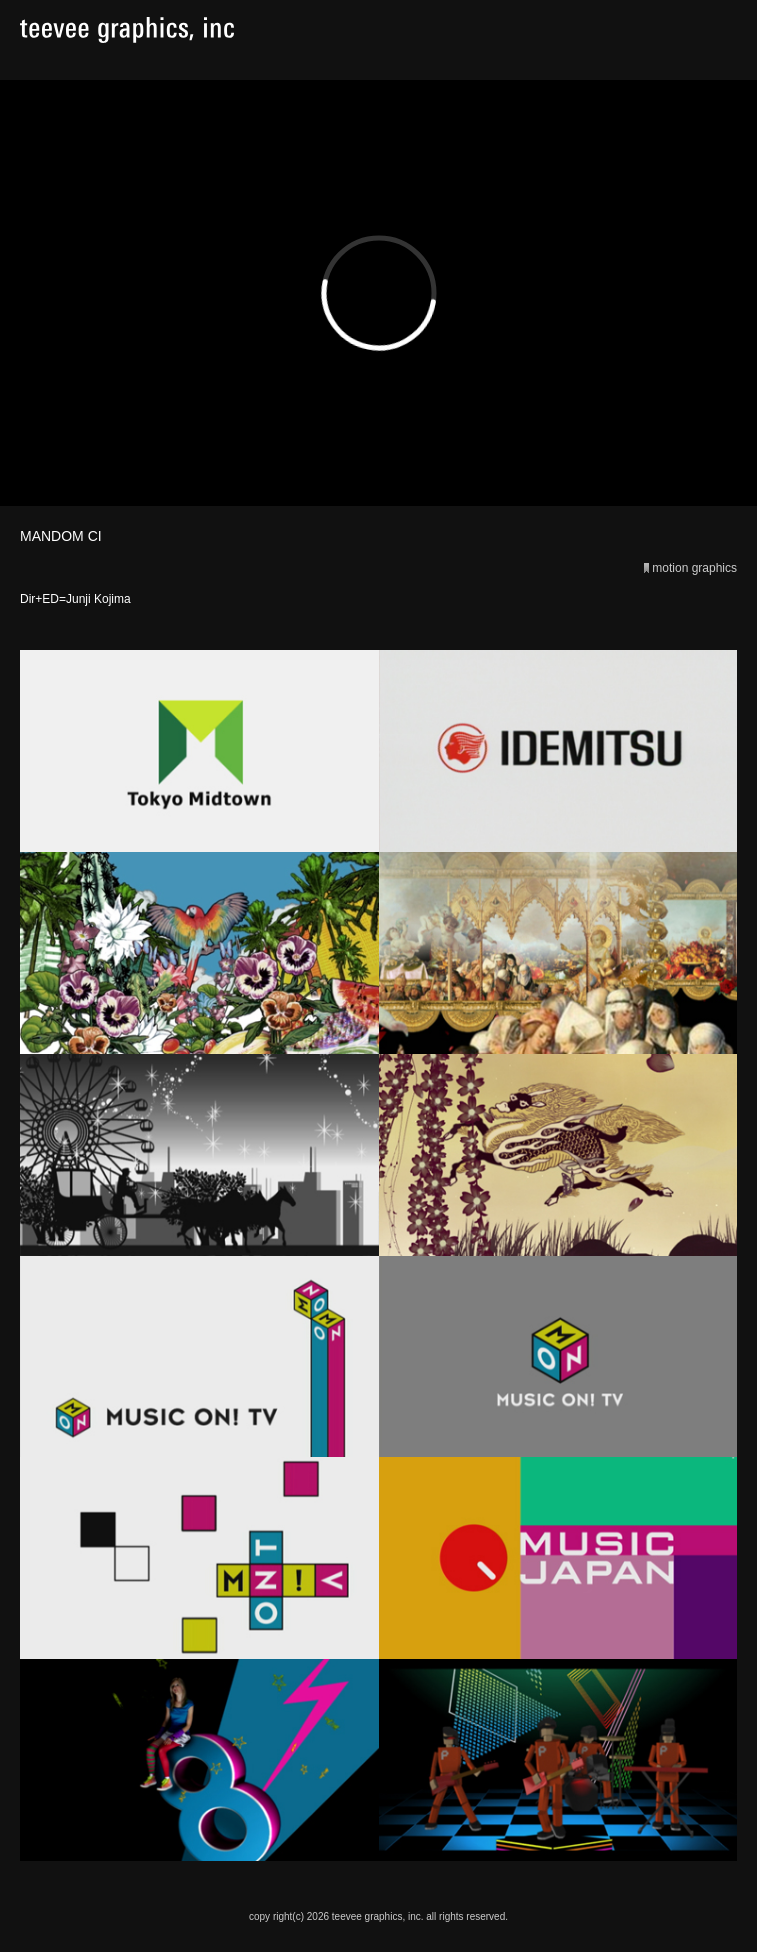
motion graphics (694, 568)
